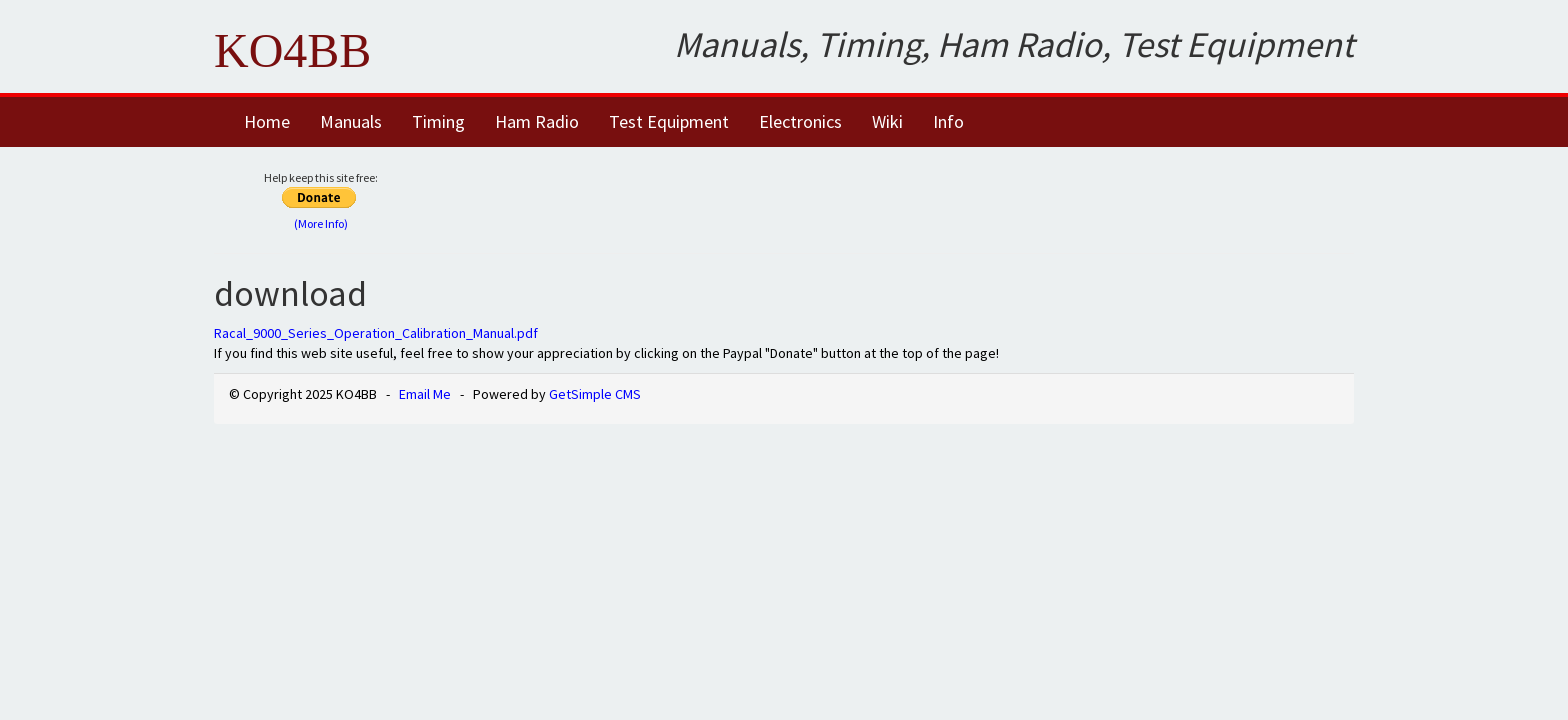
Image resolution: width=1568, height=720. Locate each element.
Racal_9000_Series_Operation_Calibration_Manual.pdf (376, 333)
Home (267, 121)
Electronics (800, 121)
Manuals (351, 121)
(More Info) (321, 223)
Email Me (425, 394)
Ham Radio (537, 121)
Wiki (887, 121)
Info (948, 121)
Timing (438, 121)
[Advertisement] (911, 197)
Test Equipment (669, 121)
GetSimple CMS (595, 394)
